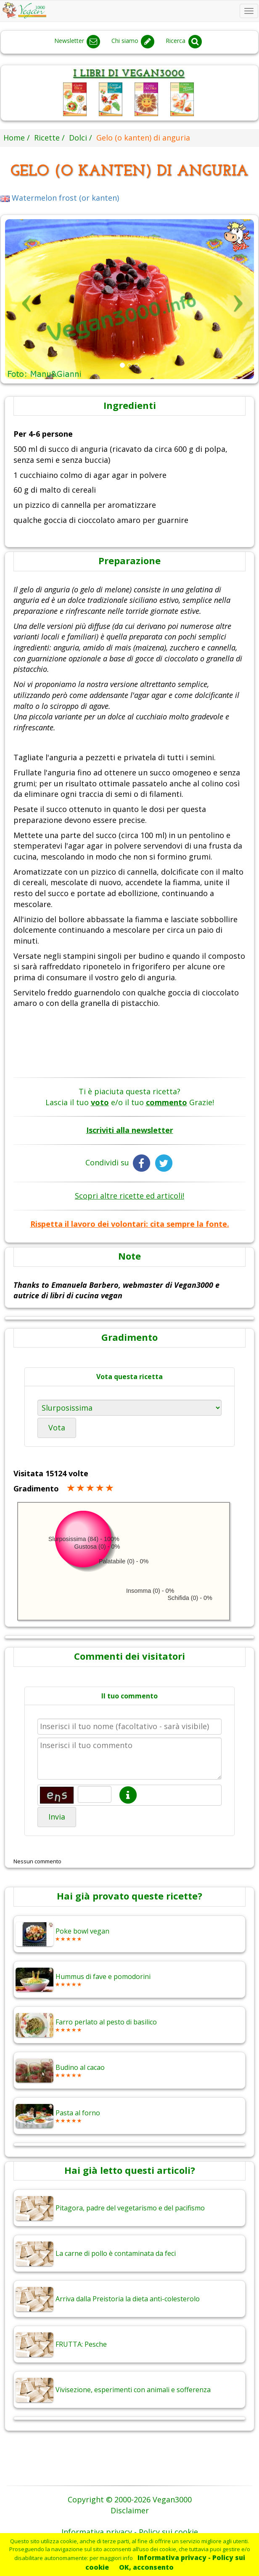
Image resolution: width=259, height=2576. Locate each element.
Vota (56, 1427)
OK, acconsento (146, 2567)
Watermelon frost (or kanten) (59, 198)
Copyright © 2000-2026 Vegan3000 (130, 2499)
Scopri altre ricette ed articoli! (129, 1196)
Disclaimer (130, 2510)
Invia (56, 1817)
